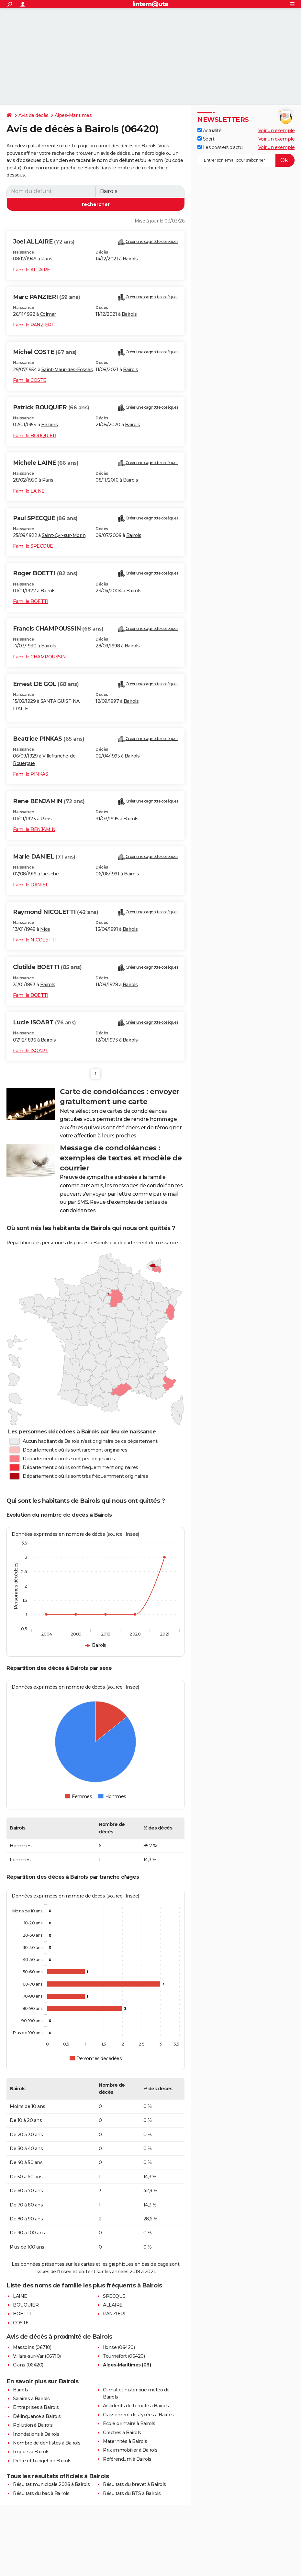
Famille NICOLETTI (34, 940)
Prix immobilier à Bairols (130, 2450)
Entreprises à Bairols (36, 2407)
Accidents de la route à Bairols (136, 2406)
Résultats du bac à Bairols (41, 2493)
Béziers (49, 424)
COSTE (21, 2323)
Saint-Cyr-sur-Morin (64, 535)
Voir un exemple (276, 130)
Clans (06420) (28, 2365)
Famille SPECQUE (33, 546)
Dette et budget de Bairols (42, 2461)
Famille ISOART (30, 1051)
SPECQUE (114, 2296)
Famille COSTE (29, 380)
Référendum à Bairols (127, 2459)
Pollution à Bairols (33, 2425)
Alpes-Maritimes (73, 115)
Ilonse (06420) (119, 2347)
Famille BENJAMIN (34, 829)
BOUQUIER (26, 2305)
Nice (45, 929)
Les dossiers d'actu (219, 147)
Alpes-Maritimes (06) (127, 2365)
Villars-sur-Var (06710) (37, 2356)
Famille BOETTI (30, 601)
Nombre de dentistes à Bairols (47, 2443)
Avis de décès (33, 115)
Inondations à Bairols (36, 2434)
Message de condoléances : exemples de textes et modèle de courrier (121, 1158)
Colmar (48, 314)
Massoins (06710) (32, 2347)
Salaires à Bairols (31, 2398)
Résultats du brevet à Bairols (134, 2484)
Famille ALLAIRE (31, 270)
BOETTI (22, 2314)
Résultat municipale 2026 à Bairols (51, 2484)
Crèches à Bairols (122, 2432)
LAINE (20, 2296)
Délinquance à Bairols (37, 2416)
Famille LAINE (29, 491)
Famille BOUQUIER (34, 436)
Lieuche (50, 874)
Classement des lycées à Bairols (138, 2415)
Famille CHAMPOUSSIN (39, 657)
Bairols (130, 259)
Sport (205, 139)
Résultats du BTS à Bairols (132, 2493)
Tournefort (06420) (124, 2356)
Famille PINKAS (30, 774)
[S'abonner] (246, 160)
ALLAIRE (113, 2305)
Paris (46, 259)
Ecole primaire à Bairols (129, 2423)
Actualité (209, 130)
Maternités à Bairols (125, 2441)
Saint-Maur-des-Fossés (67, 369)
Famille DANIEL (30, 885)
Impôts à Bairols (31, 2452)
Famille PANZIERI (33, 325)
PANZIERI (114, 2314)
